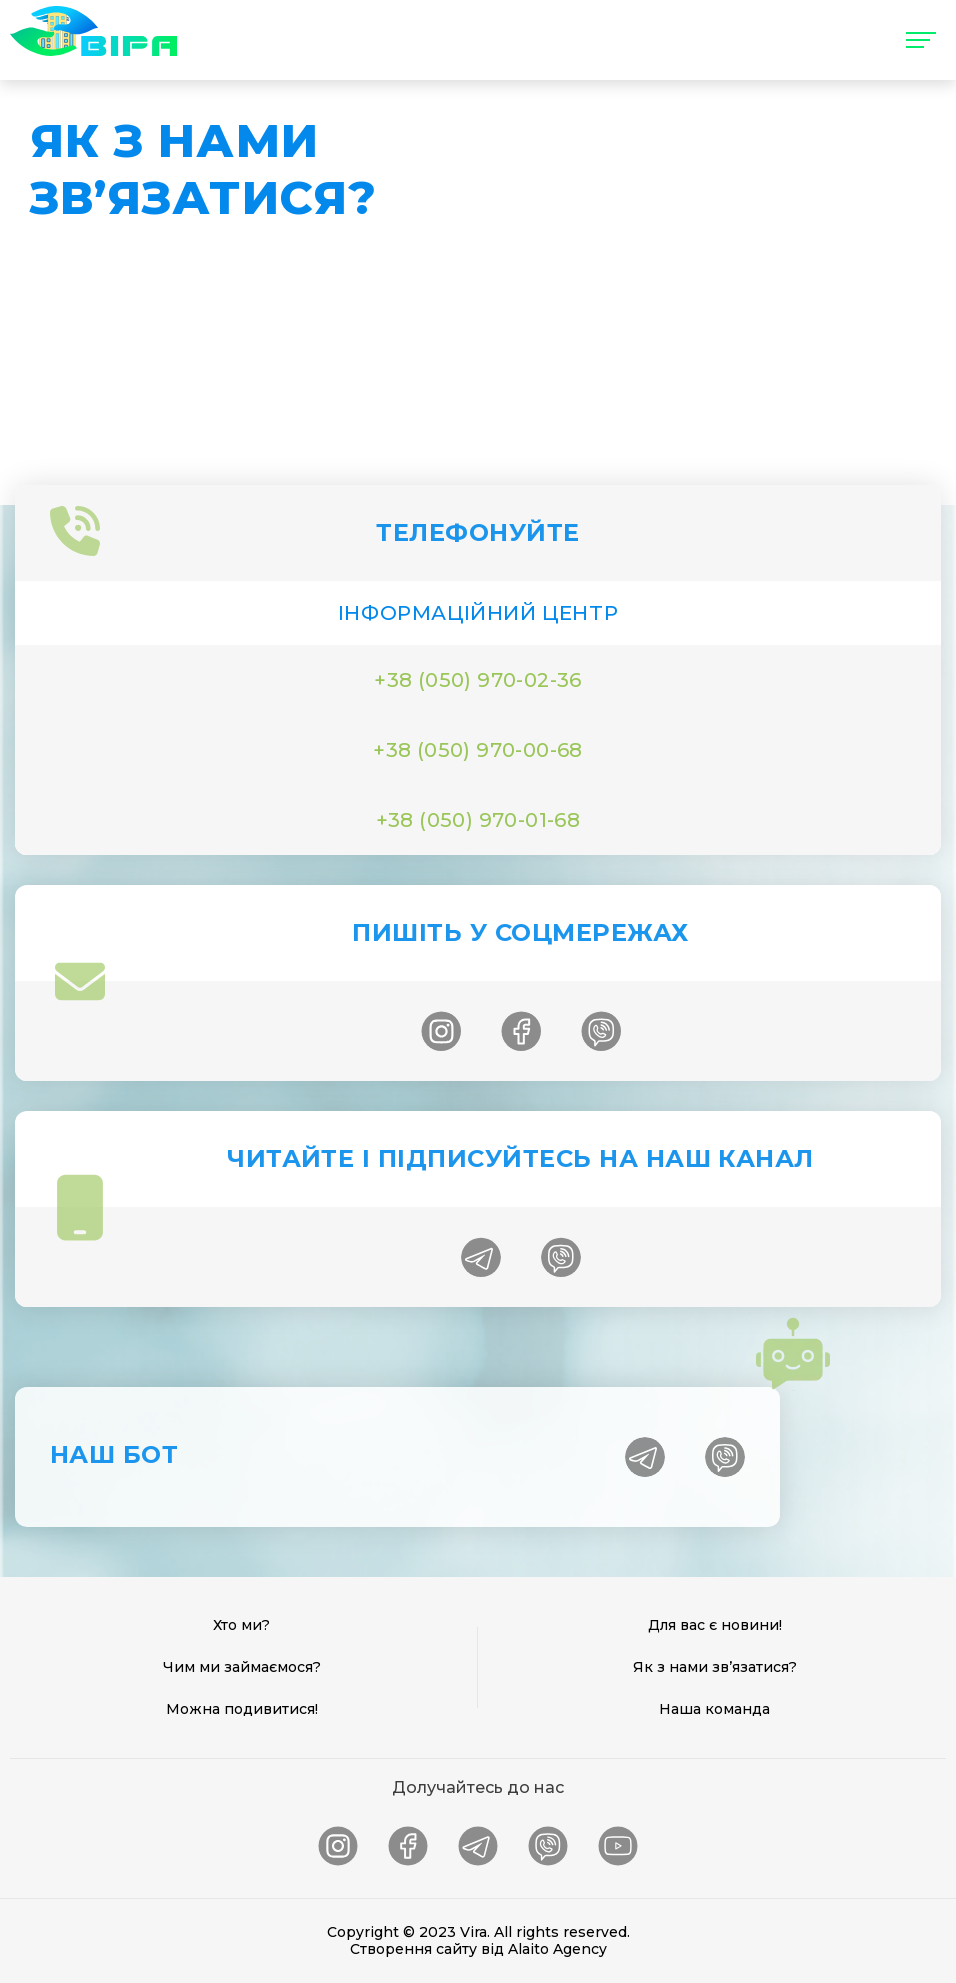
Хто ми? (241, 1625)
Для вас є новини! (715, 1625)
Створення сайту (413, 1949)
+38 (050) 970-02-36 (478, 680)
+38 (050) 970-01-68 (478, 820)
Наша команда (714, 1709)
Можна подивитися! (242, 1709)
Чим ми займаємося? (242, 1667)
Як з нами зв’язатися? (715, 1667)
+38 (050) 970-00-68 (478, 750)
